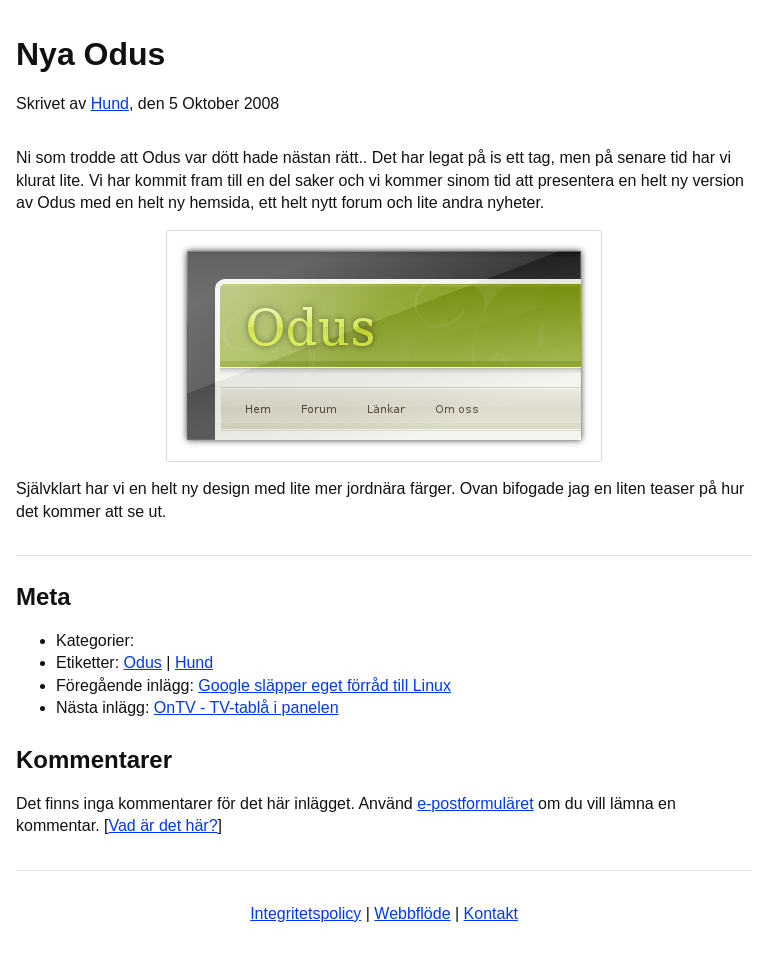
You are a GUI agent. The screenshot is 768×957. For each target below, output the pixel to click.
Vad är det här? (162, 825)
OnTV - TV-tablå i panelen (246, 707)
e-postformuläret (475, 803)
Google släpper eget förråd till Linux (324, 685)
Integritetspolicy (305, 913)
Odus (143, 662)
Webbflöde (412, 913)
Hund (110, 103)
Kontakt (491, 913)
